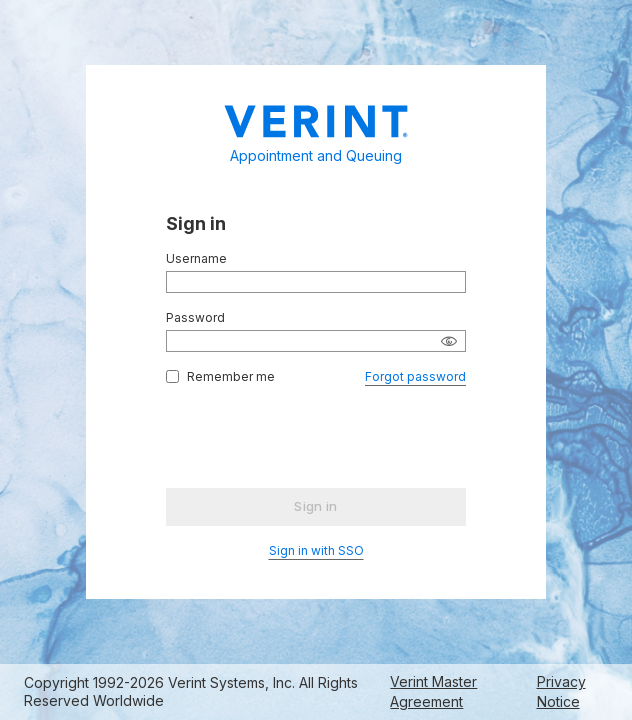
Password (195, 317)
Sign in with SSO (316, 550)
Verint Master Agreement (433, 691)
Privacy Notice (561, 691)
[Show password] (449, 341)
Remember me (231, 376)
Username (196, 258)
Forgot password (415, 376)
